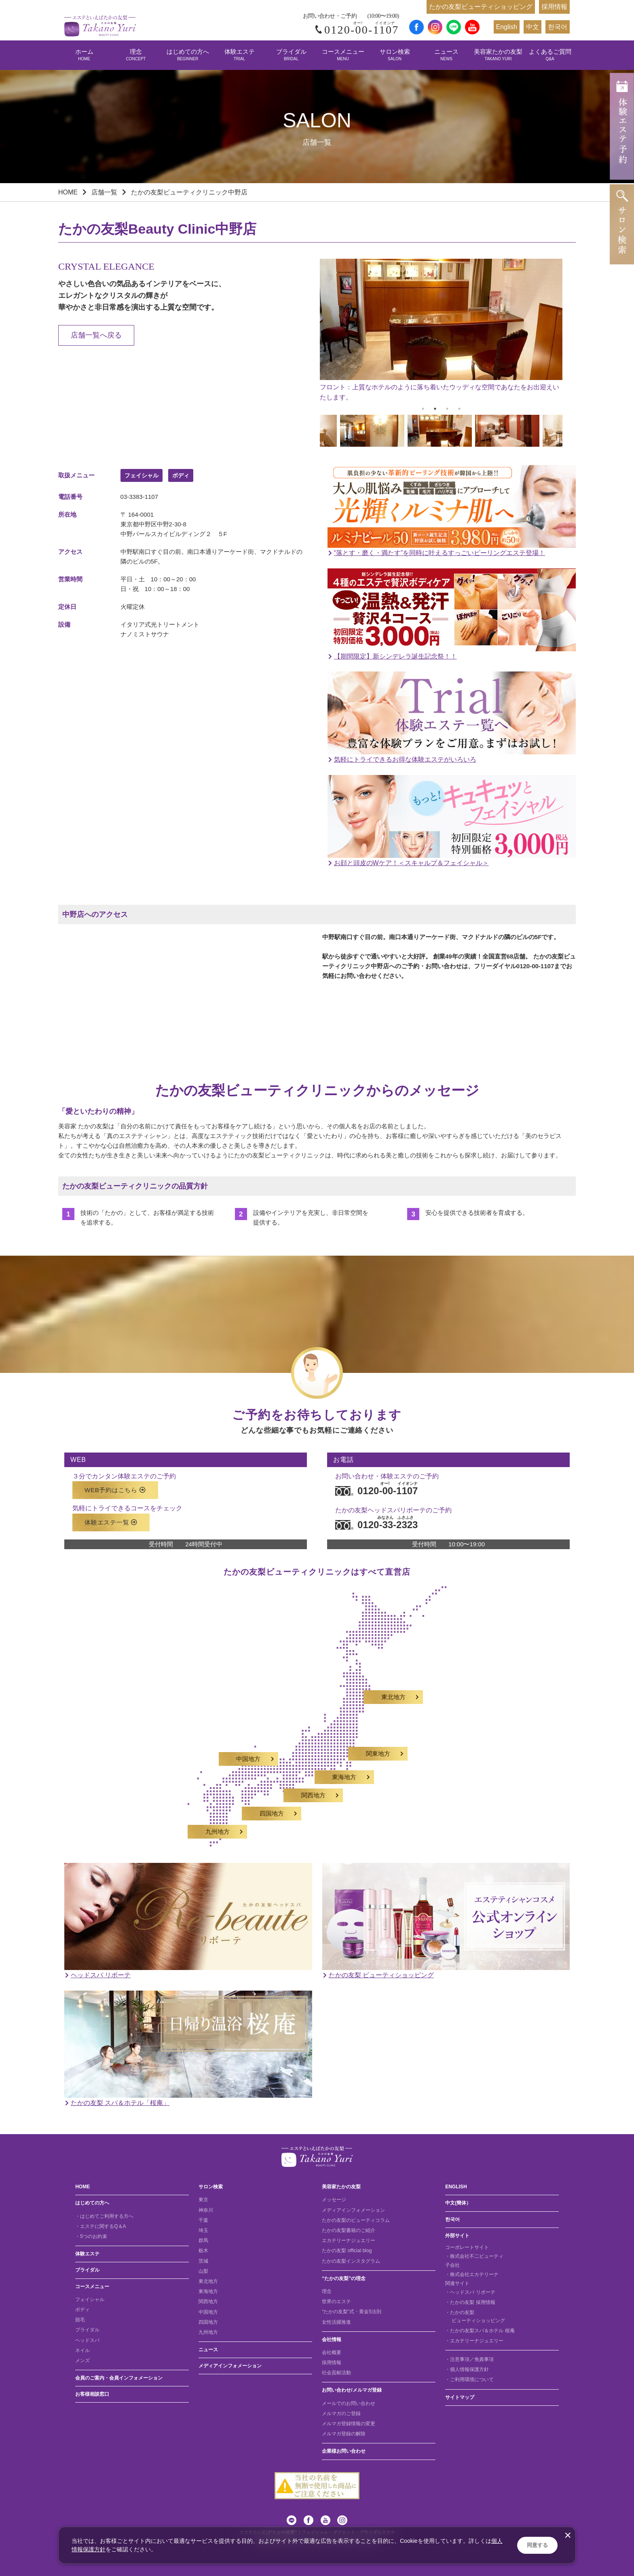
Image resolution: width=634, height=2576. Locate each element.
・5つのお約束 (91, 2236)
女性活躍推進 (336, 2322)
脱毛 (80, 2320)
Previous (314, 432)
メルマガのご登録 (341, 2413)
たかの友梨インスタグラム (351, 2261)
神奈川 (206, 2210)
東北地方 (208, 2281)
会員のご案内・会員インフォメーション (119, 2378)
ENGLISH (456, 2187)
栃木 (203, 2250)
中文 (532, 26)
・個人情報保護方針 (467, 2369)
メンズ (82, 2360)
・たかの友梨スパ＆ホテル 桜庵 (479, 2330)
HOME (68, 192)
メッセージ (334, 2199)
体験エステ (239, 54)
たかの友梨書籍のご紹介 (348, 2230)
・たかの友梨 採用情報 (470, 2302)
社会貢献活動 (336, 2372)
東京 (203, 2199)
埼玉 (203, 2230)
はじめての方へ (188, 54)
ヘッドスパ (87, 2340)
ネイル (82, 2350)
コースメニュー (343, 54)
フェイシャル (89, 2299)
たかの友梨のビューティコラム (356, 2220)
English (506, 26)
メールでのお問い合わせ (348, 2403)
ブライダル (291, 54)
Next (568, 432)
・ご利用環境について (469, 2379)
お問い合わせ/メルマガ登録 (351, 2390)
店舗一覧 (104, 192)
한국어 (557, 26)
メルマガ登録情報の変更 (348, 2423)
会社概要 (331, 2352)
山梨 (203, 2271)
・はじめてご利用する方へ (104, 2216)
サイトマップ (459, 2397)
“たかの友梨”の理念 (344, 2278)
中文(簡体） (458, 2203)
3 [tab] (447, 409)
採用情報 (554, 6)
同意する (537, 2545)
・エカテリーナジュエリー (474, 2341)
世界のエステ (336, 2301)
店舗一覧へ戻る (96, 335)
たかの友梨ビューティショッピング (481, 6)
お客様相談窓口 (92, 2394)
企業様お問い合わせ (344, 2451)
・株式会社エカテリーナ (472, 2274)
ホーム (84, 54)
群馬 (203, 2240)
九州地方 (208, 2332)
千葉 (203, 2220)
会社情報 (331, 2339)
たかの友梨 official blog (347, 2250)
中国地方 (208, 2312)
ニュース (446, 54)
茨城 (203, 2261)
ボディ (82, 2309)
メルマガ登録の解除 (344, 2434)
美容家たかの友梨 (498, 54)
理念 (136, 54)
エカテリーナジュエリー (348, 2240)
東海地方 (208, 2291)
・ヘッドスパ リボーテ (470, 2292)
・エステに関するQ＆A (100, 2226)
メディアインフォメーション (230, 2366)
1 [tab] (423, 409)
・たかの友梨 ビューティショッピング (475, 2316)
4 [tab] (459, 409)
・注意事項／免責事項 (469, 2359)
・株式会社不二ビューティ (474, 2256)
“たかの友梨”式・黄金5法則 (351, 2311)
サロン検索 (395, 54)
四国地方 (208, 2322)
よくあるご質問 (550, 54)
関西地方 (208, 2301)
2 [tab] (435, 409)
